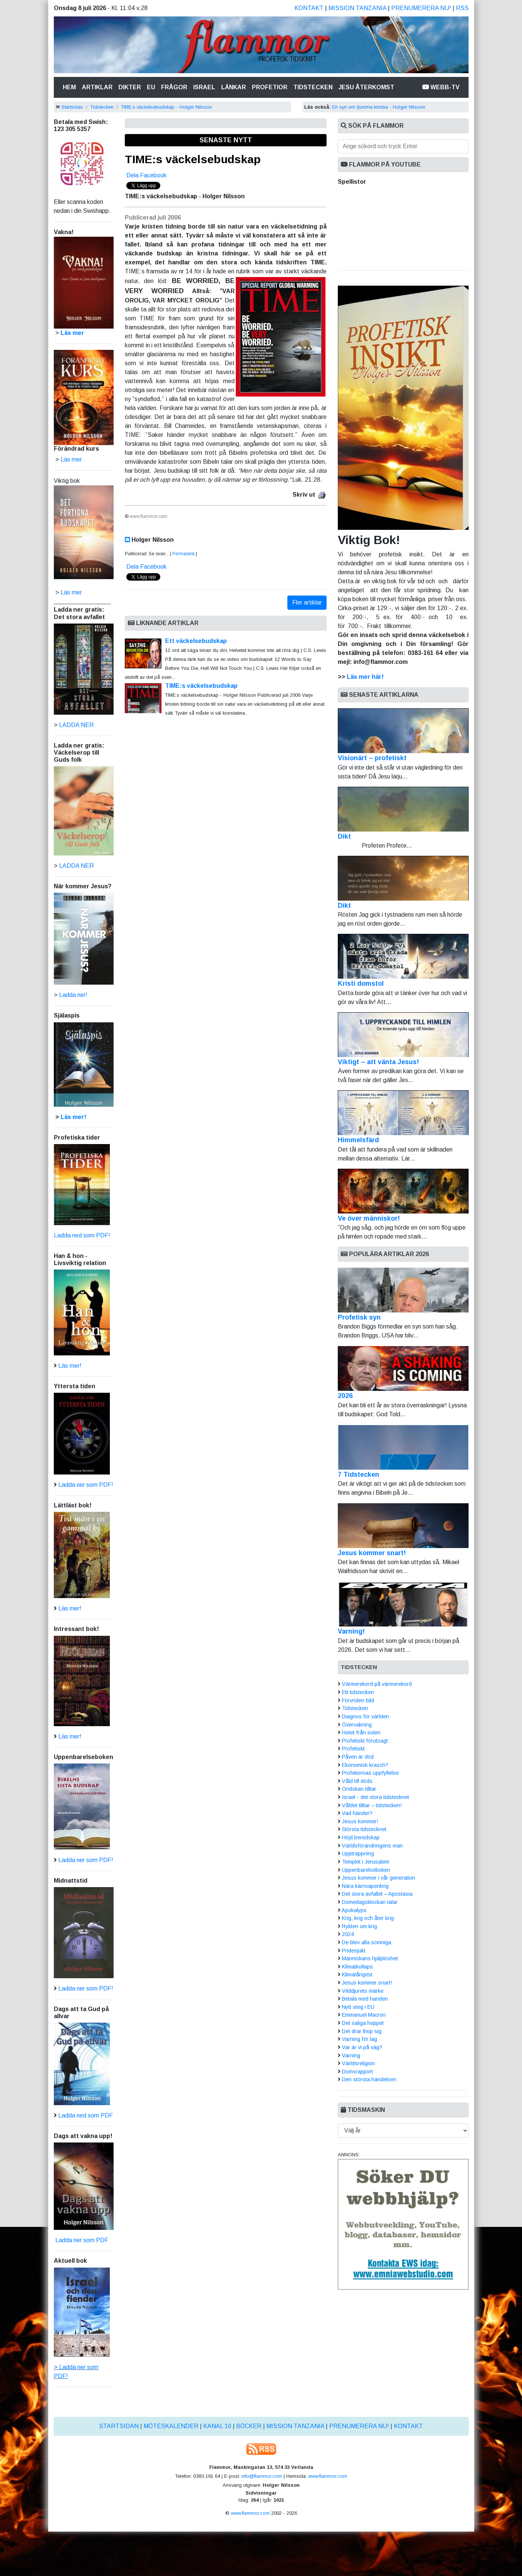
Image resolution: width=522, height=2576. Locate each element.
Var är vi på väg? (362, 2047)
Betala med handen (365, 1999)
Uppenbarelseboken (366, 1870)
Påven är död (358, 1757)
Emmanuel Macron (364, 2015)
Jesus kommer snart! (372, 1553)
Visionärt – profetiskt (403, 735)
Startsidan (72, 107)
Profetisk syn (359, 1317)
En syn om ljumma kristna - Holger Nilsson (378, 107)
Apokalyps (354, 1910)
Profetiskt (353, 1749)
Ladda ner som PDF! (85, 1485)
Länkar (233, 87)
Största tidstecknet (364, 1829)
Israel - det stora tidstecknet (375, 1797)
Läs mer (71, 592)
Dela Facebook (146, 175)
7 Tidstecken (358, 1474)
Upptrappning (358, 1853)
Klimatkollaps (357, 1967)
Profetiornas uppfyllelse (370, 1773)
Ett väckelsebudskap (196, 641)
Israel (204, 87)
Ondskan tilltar (359, 1789)
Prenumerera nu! (421, 8)
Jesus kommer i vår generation (378, 1878)
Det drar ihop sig (362, 2031)
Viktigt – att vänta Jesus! (403, 1039)
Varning (351, 2055)
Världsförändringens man (372, 1846)
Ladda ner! (73, 995)
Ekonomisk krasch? (365, 1765)
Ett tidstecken (358, 1692)
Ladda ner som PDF (81, 2240)
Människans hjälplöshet (370, 1958)
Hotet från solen (361, 1733)
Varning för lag (359, 2039)
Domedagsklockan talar (370, 1902)
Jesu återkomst (366, 87)
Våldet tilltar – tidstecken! (372, 1805)
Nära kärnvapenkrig (365, 1886)
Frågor (174, 87)
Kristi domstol (403, 960)
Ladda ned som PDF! (82, 1235)
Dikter (129, 87)
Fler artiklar (307, 602)
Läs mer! (73, 1117)
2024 (348, 1934)
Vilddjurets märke (362, 1991)
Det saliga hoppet (363, 2023)
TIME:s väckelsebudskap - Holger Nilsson (166, 107)
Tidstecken (313, 87)
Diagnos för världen (365, 1716)
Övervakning (357, 1725)
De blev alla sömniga (366, 1942)
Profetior (269, 87)
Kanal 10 (217, 2426)
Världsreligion (358, 2063)
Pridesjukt (353, 1951)
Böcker (249, 2426)
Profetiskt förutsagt (365, 1741)
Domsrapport (357, 2072)
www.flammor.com (327, 2476)
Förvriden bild (358, 1700)
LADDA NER (76, 725)
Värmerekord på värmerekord (377, 1684)
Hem (71, 86)
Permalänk (183, 553)
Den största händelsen (369, 2079)
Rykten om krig (359, 1926)
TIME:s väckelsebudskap (193, 159)
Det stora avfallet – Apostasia (377, 1894)
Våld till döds (357, 1781)
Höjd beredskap (361, 1837)
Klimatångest (357, 1974)
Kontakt (309, 8)
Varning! (351, 1631)
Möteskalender (170, 2426)
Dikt (403, 813)
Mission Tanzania (357, 8)
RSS (462, 8)
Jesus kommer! (360, 1821)
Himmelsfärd (403, 1117)
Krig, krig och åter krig (368, 1918)
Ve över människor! (403, 1195)
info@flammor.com (261, 2476)
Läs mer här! (365, 677)
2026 (345, 1395)
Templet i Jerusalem (365, 1862)
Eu (151, 87)
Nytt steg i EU (358, 2007)
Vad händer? (357, 1813)
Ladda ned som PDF (85, 2115)
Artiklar (97, 87)
